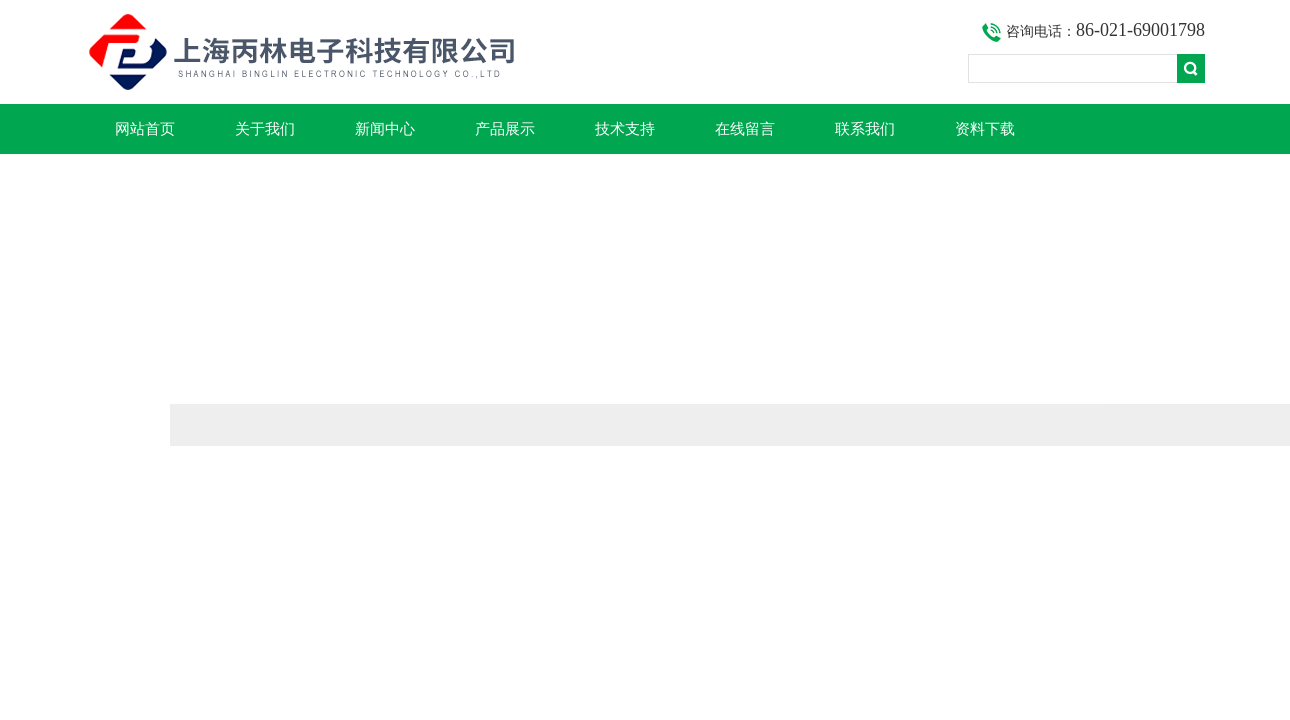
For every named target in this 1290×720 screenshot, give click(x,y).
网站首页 (145, 129)
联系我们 (865, 129)
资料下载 (985, 129)
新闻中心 (385, 129)
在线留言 (745, 129)
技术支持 (625, 129)
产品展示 (505, 129)
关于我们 (265, 129)
